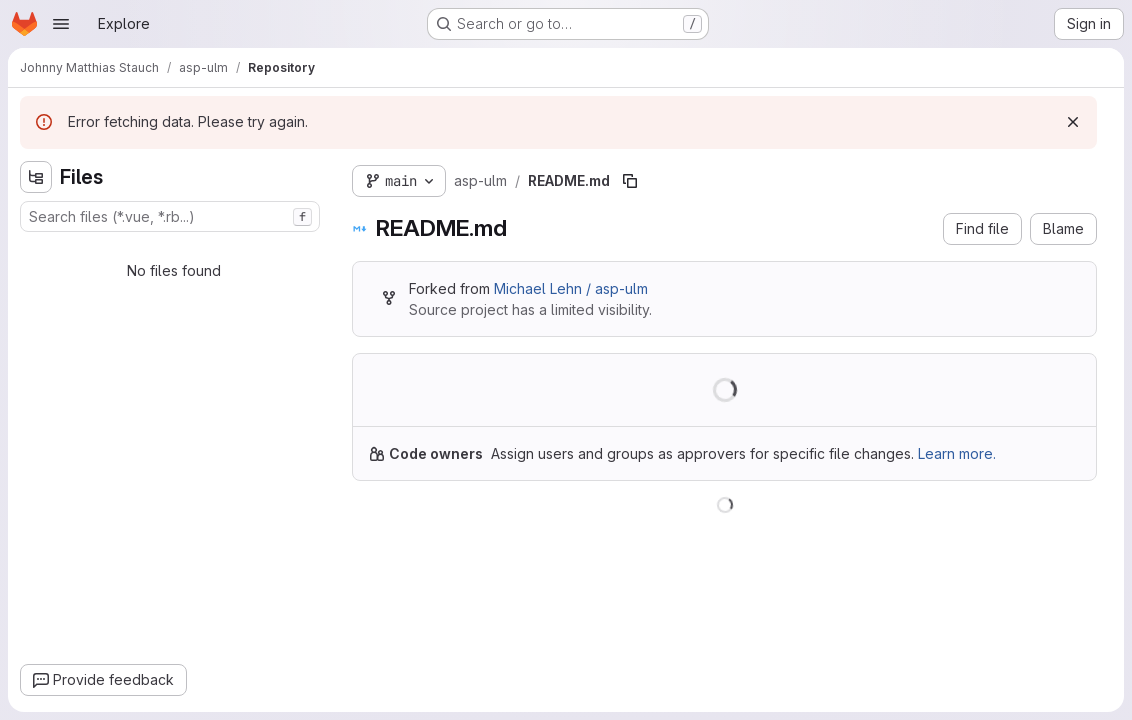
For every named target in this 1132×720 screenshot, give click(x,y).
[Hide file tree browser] (36, 177)
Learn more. (957, 453)
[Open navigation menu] (61, 24)
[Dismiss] (1073, 122)
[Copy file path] (630, 181)
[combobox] (170, 216)
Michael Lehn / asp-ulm (571, 288)
